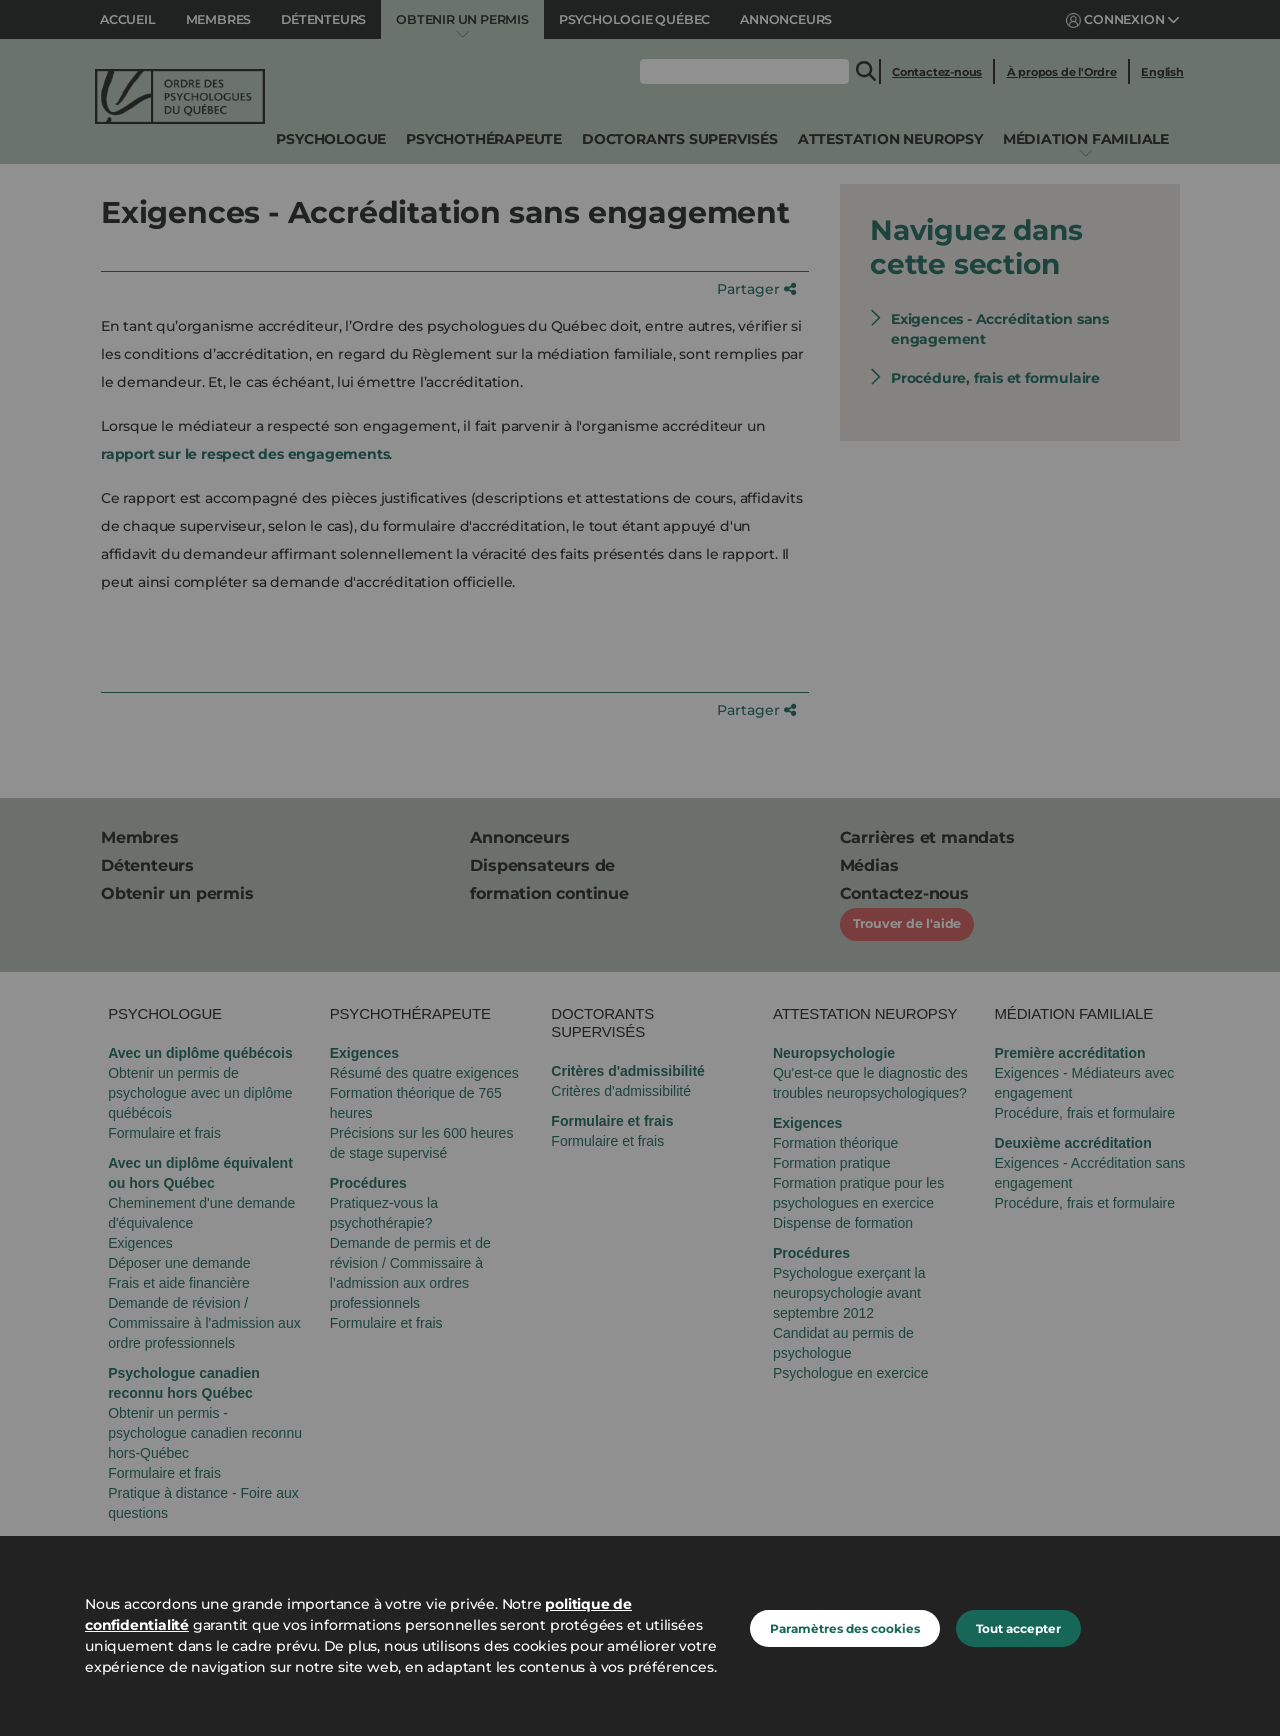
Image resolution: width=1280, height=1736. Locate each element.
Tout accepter (1018, 1628)
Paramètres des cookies (845, 1628)
